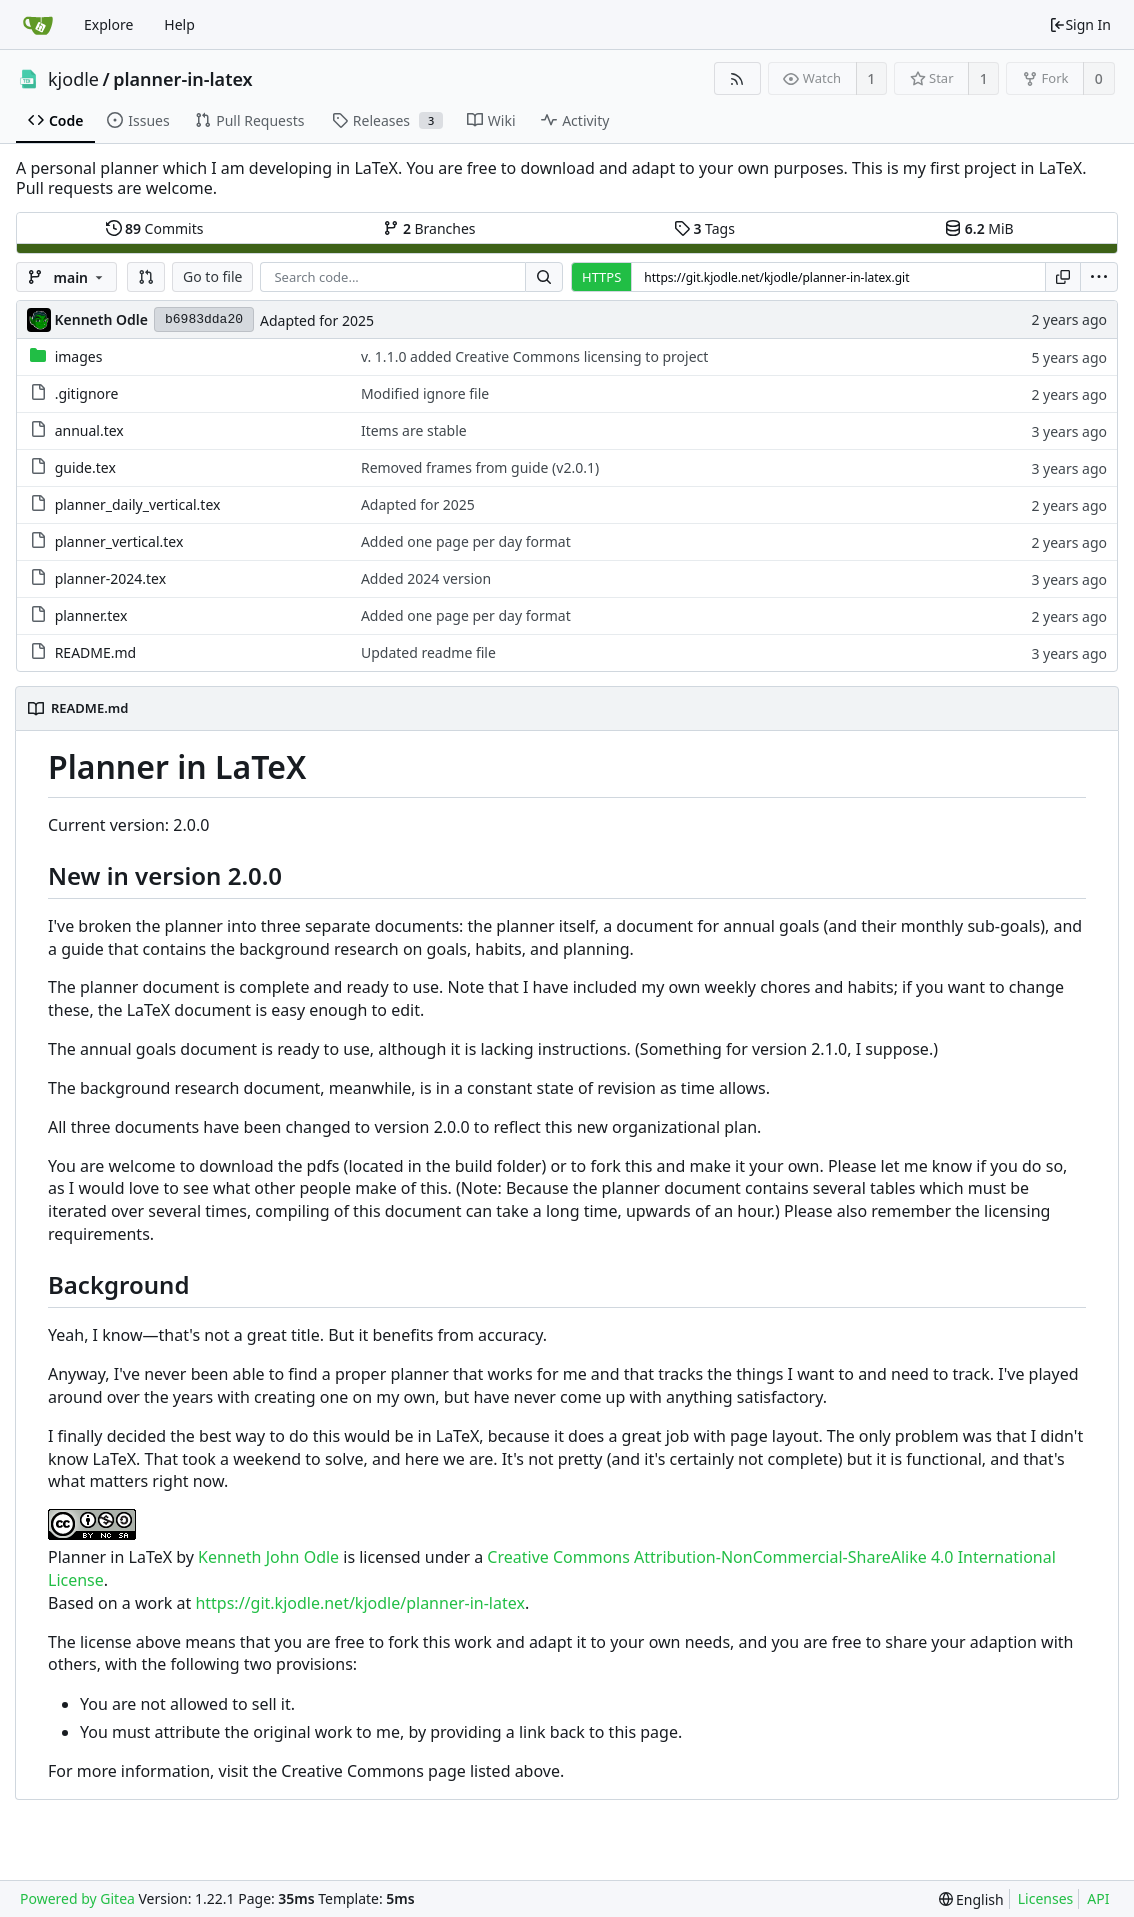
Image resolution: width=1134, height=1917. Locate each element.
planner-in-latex (182, 79)
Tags (704, 228)
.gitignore (87, 393)
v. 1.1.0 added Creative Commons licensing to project (534, 356)
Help (179, 24)
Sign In (1080, 24)
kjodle (73, 79)
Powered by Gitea (77, 1898)
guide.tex (85, 467)
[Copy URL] (1063, 277)
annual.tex (89, 430)
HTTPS (601, 277)
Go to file (212, 276)
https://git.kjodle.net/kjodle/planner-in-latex (359, 1603)
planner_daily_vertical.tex (138, 504)
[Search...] (544, 277)
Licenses (1046, 1898)
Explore (108, 24)
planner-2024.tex (110, 578)
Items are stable (414, 430)
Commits (155, 228)
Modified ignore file (425, 393)
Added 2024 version (426, 578)
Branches (429, 228)
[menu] (1099, 277)
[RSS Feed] (737, 78)
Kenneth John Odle (268, 1557)
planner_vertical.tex (119, 541)
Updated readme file (428, 652)
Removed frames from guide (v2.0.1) (480, 467)
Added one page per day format (466, 541)
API (1098, 1898)
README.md (96, 652)
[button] (146, 277)
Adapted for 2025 (317, 320)
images (79, 356)
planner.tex (91, 615)
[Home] (38, 25)
